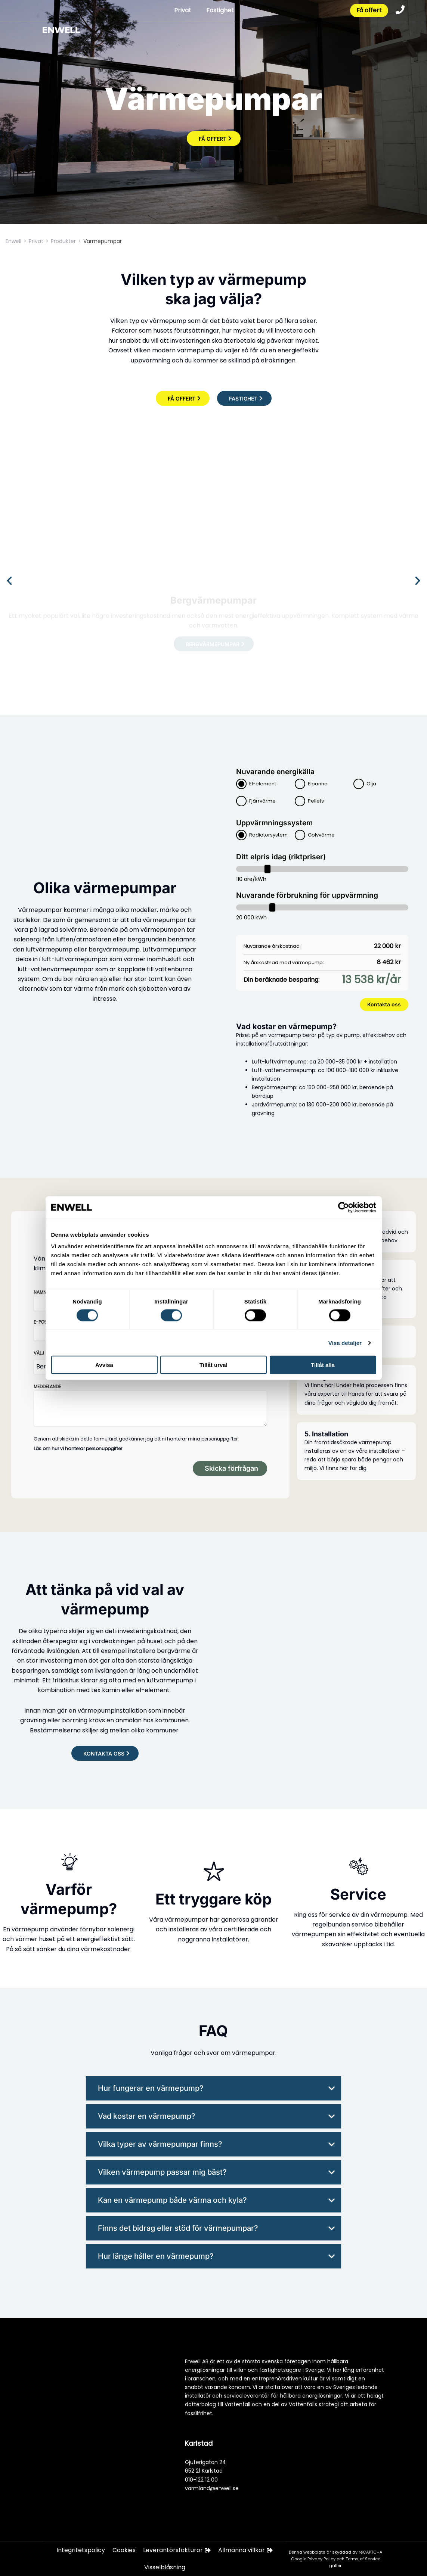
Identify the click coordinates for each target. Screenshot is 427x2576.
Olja (371, 783)
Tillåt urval (213, 1365)
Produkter (63, 241)
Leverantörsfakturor (177, 2550)
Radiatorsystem (268, 834)
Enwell (13, 241)
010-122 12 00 (201, 2479)
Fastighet (219, 10)
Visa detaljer (345, 1342)
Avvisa (104, 1365)
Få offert (368, 10)
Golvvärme (321, 834)
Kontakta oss (384, 1004)
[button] (9, 580)
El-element (262, 783)
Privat (182, 10)
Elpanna (318, 783)
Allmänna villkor (245, 2550)
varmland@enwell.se (212, 2488)
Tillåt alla (323, 1365)
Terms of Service (363, 2559)
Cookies (124, 2550)
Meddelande (47, 1386)
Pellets (316, 800)
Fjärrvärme (262, 800)
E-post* (43, 1322)
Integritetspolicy (80, 2550)
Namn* (41, 1292)
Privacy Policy (322, 2559)
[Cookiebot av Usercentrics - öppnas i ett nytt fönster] (343, 1207)
